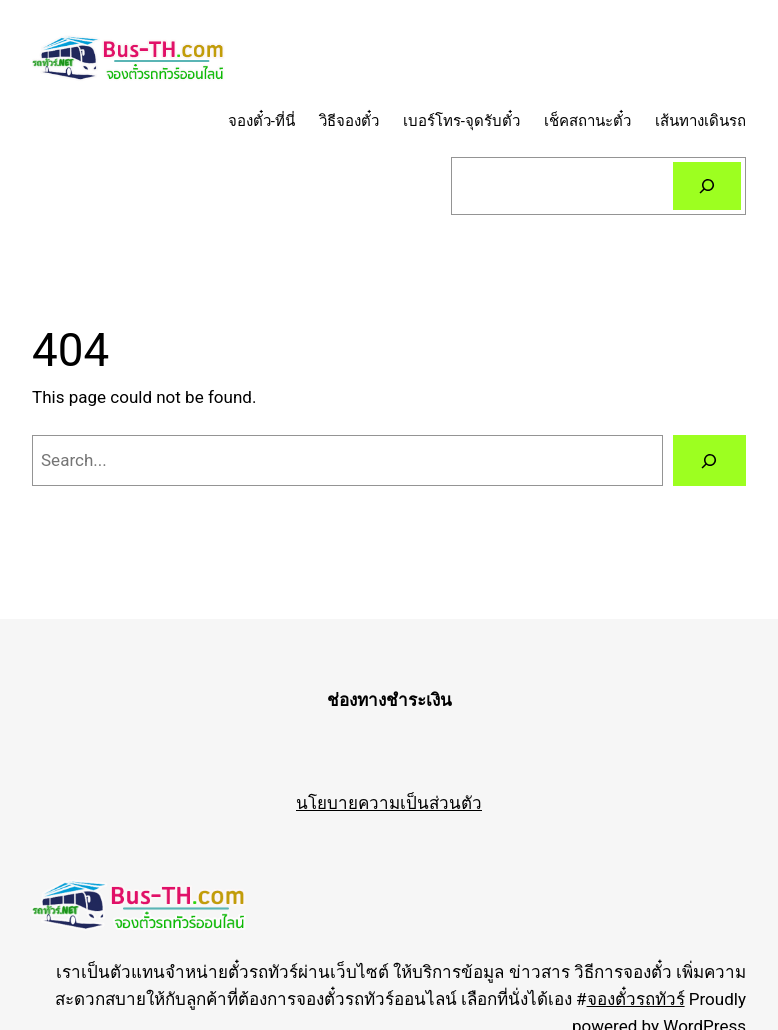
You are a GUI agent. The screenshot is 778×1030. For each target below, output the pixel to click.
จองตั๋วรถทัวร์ (636, 999)
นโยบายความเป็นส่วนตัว (389, 803)
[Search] (707, 186)
